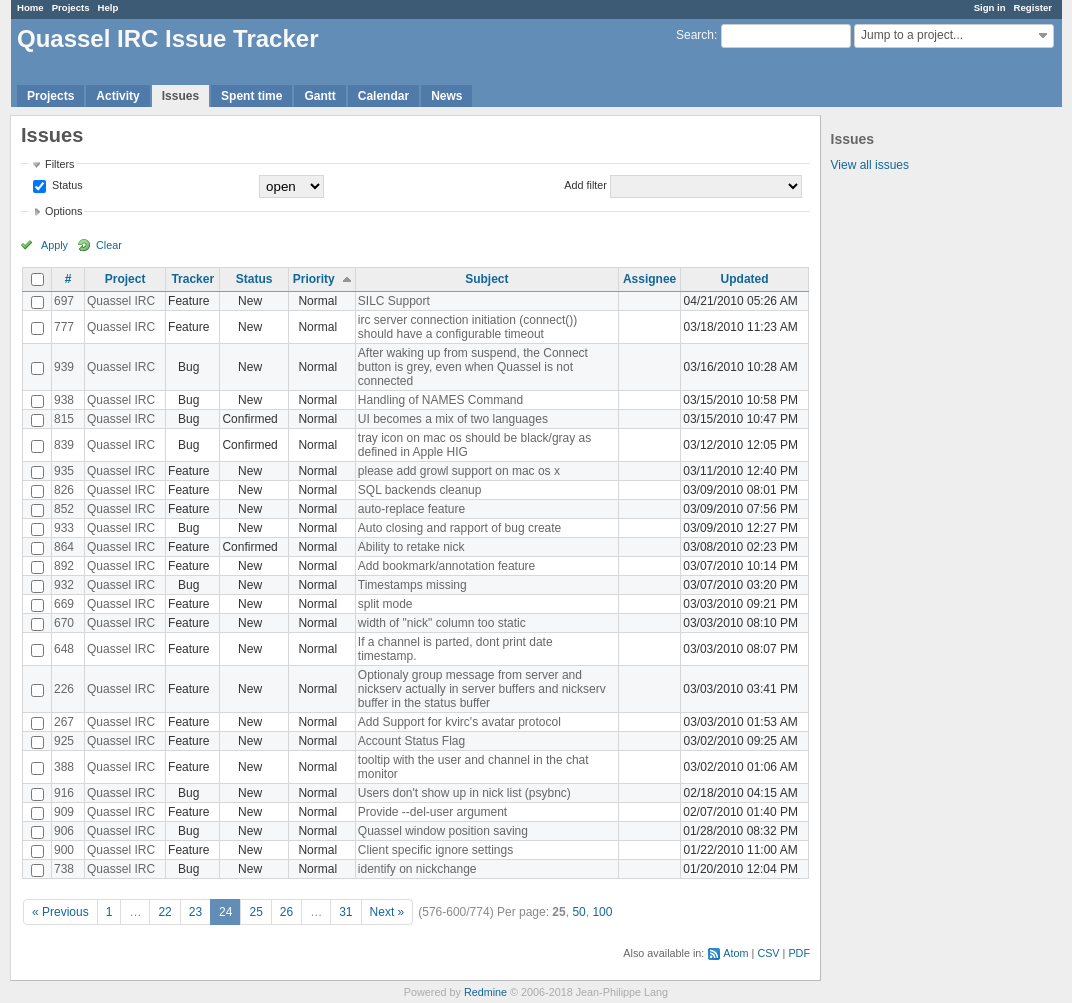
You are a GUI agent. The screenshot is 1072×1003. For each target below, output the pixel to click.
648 (64, 649)
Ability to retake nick (411, 547)
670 (64, 623)
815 (64, 419)
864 (64, 547)
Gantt (319, 96)
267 (64, 722)
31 (345, 912)
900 (64, 850)
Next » (387, 912)
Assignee (649, 279)
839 (64, 445)
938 (64, 400)
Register (1033, 7)
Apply (54, 245)
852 (64, 509)
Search (695, 35)
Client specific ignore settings (435, 850)
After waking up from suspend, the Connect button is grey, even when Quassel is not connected (473, 367)
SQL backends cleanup (420, 490)
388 (64, 767)
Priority (314, 279)
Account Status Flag (411, 741)
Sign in (990, 7)
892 (64, 566)
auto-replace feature (411, 509)
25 (255, 912)
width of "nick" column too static (442, 623)
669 (64, 604)
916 (64, 793)
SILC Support (394, 301)
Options (63, 211)
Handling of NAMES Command (440, 400)
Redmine (485, 992)
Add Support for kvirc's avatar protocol (459, 722)
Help (108, 7)
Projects (71, 7)
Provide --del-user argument (432, 812)
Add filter (585, 185)
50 (578, 912)
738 (64, 869)
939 (64, 367)
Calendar (383, 96)
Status (66, 185)
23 (195, 912)
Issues (180, 96)
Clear (109, 245)
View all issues (870, 165)
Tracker (192, 279)
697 (64, 301)
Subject (486, 279)
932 (64, 585)
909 (64, 812)
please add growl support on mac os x (459, 471)
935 (64, 471)
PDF (799, 953)
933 (64, 528)
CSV (768, 953)
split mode (385, 604)
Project (125, 279)
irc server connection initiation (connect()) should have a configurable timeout (467, 327)
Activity (117, 96)
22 (164, 912)
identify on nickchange (417, 869)
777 (64, 327)
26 (286, 912)
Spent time (251, 96)
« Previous (60, 912)
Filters (59, 164)
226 (64, 689)
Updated (745, 279)
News (446, 96)
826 (64, 490)
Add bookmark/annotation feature (446, 566)
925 (64, 741)
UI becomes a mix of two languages (453, 419)
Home (30, 7)
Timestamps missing (412, 585)
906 (64, 831)
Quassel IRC (121, 301)
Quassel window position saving (443, 831)
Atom (735, 953)
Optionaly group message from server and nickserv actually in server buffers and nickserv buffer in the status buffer (482, 689)
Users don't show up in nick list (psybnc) (464, 793)
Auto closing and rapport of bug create (459, 528)
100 (602, 912)
